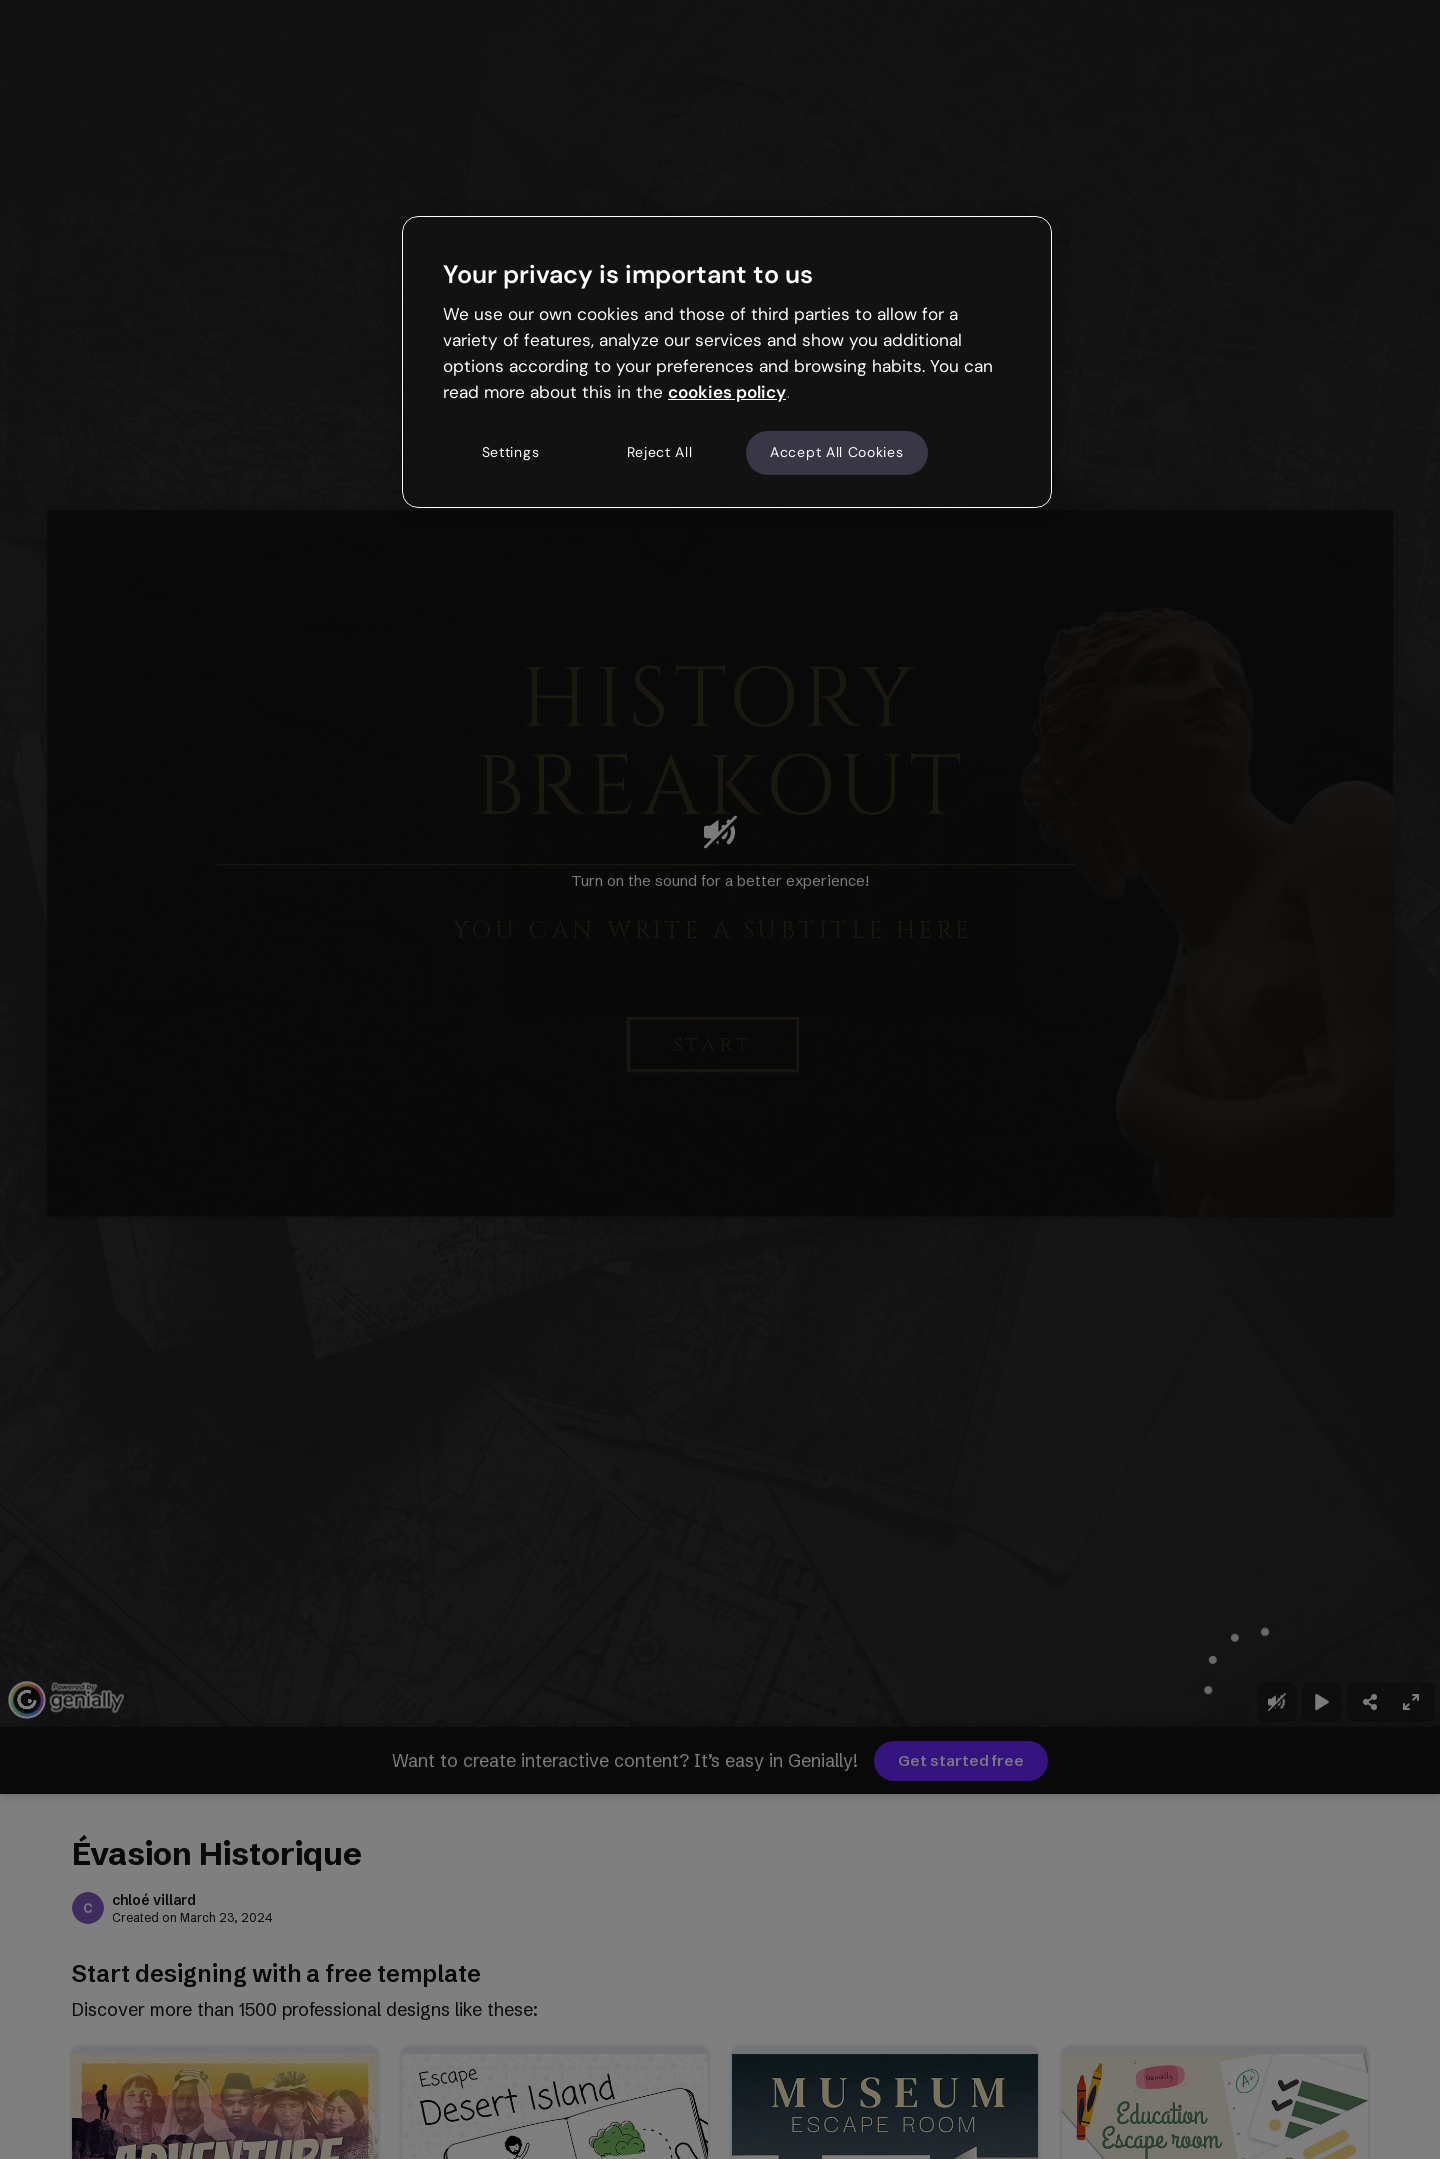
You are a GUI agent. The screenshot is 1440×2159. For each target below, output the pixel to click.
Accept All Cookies (837, 452)
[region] (727, 362)
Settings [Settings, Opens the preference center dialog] (511, 452)
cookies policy (727, 392)
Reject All (660, 452)
